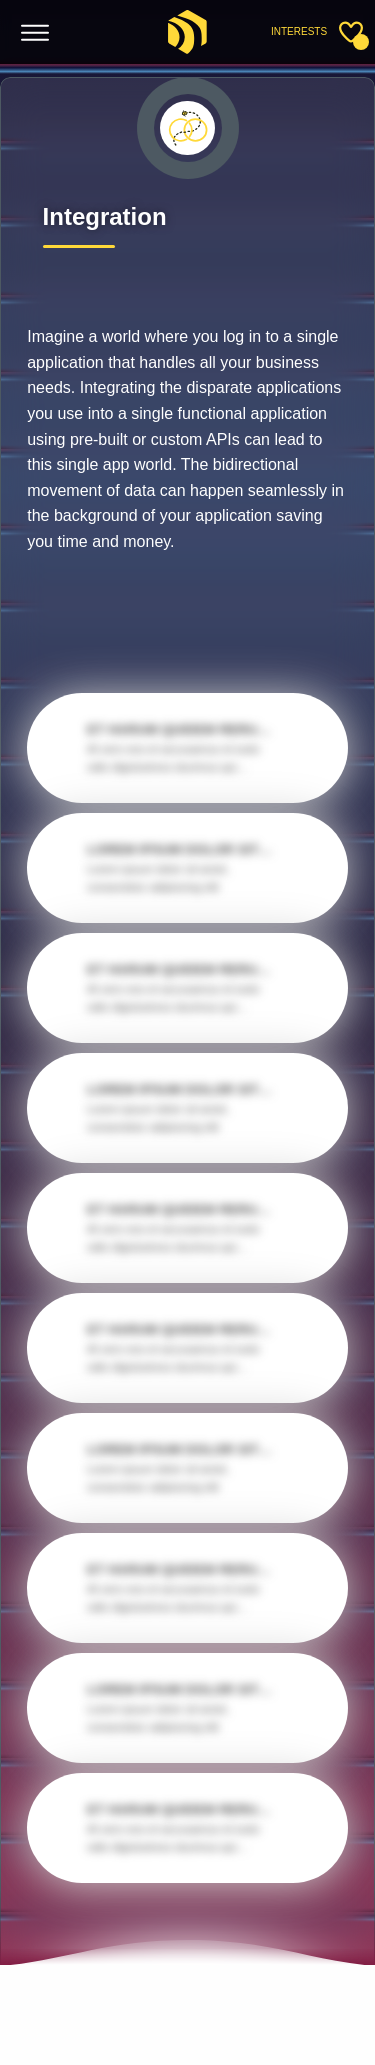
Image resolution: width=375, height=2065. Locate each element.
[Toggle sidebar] (351, 32)
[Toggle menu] (35, 33)
